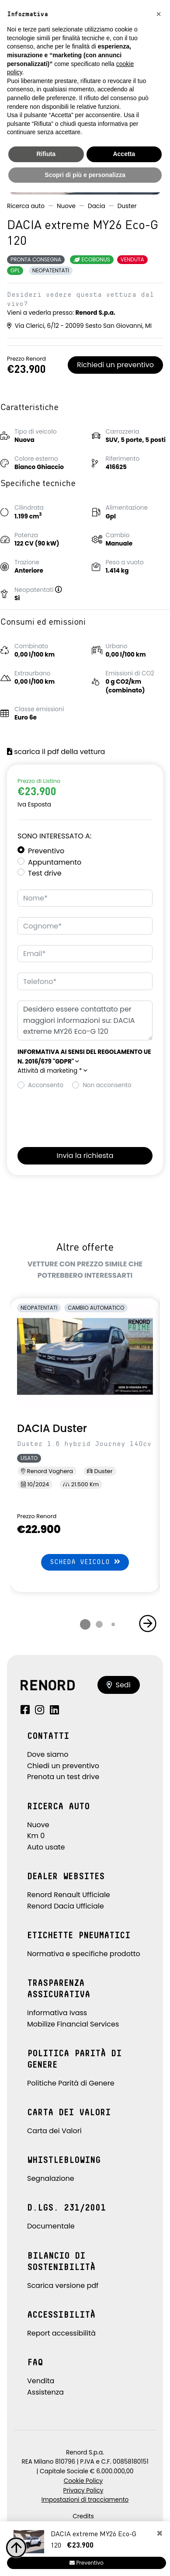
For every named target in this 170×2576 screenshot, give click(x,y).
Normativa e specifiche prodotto (83, 1954)
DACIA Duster (52, 1428)
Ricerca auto (26, 206)
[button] (62, 590)
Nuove (66, 206)
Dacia (96, 206)
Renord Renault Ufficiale (68, 1895)
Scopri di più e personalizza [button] (85, 174)
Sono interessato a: (54, 836)
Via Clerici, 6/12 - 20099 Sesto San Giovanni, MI (79, 326)
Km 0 (36, 1836)
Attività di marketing (52, 1071)
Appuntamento (54, 862)
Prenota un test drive (63, 1777)
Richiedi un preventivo (115, 365)
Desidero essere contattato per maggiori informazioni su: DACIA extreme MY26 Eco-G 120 (85, 1020)
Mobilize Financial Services (73, 2024)
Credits (83, 2516)
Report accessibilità (61, 2333)
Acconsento (45, 1085)
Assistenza (45, 2392)
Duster (127, 206)
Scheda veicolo (85, 1561)
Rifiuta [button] (46, 153)
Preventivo (46, 851)
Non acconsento (107, 1085)
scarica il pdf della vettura (56, 752)
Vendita (40, 2381)
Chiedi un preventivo (63, 1766)
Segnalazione (50, 2178)
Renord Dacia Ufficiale (65, 1906)
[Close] (159, 2533)
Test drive (45, 873)
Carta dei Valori (54, 2131)
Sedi (119, 1685)
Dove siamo (48, 1754)
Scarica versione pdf (62, 2286)
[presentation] (83, 1116)
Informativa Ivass (57, 2013)
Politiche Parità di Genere (70, 2083)
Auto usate (46, 1847)
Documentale (51, 2226)
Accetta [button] (124, 153)
